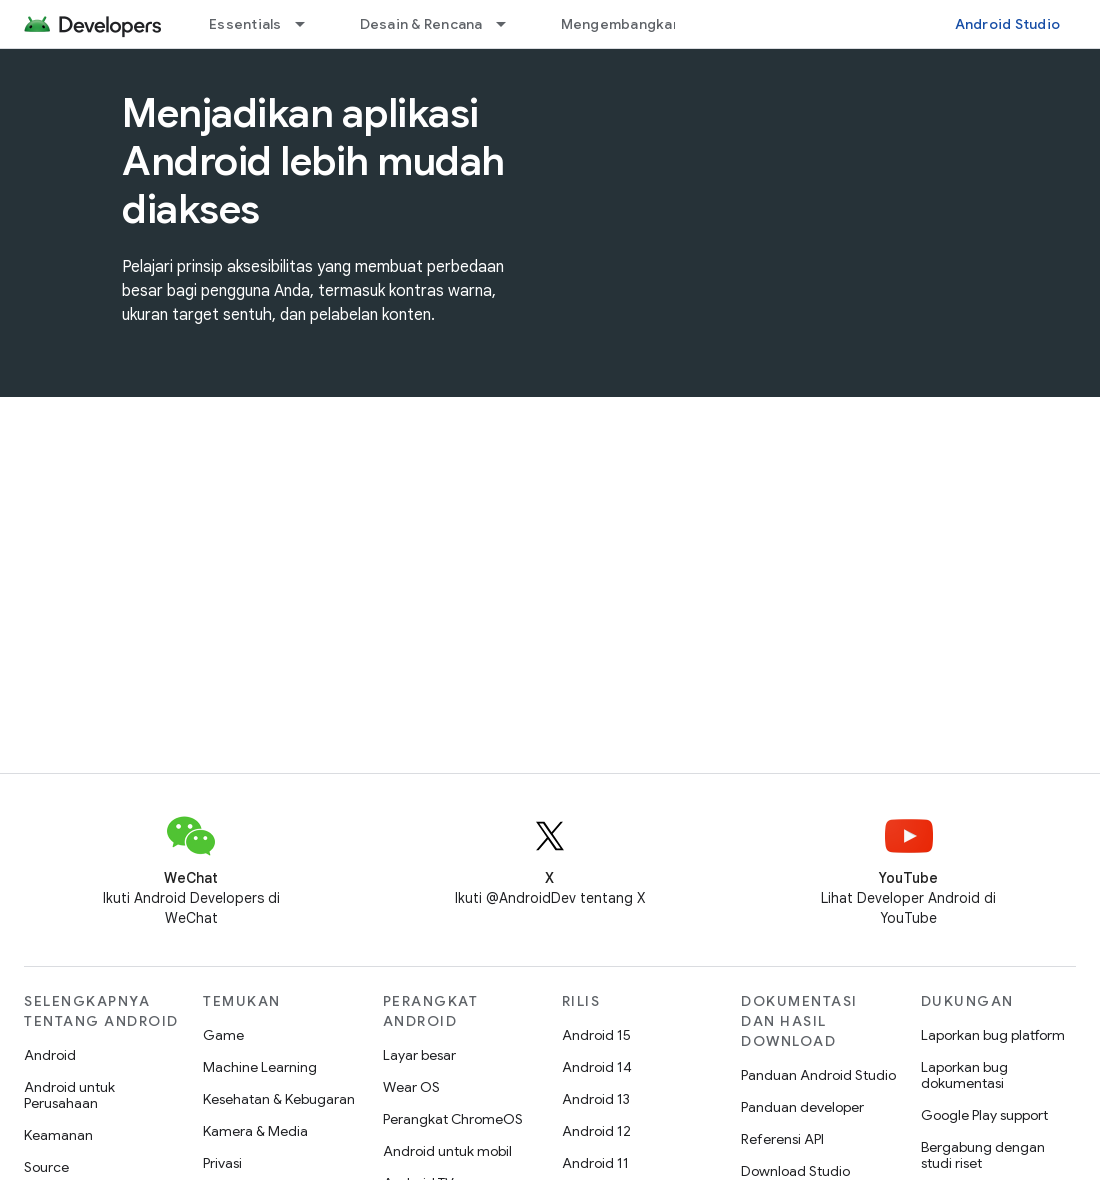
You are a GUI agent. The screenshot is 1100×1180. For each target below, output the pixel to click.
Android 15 (596, 1035)
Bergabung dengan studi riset (983, 1155)
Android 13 (596, 1099)
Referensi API (782, 1139)
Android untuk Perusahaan (69, 1095)
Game (223, 1035)
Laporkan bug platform (993, 1035)
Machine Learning (260, 1067)
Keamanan (58, 1135)
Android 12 (596, 1131)
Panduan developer (802, 1107)
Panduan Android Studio (818, 1075)
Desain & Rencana (421, 24)
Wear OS (411, 1087)
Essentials (245, 24)
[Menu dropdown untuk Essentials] (309, 24)
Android (50, 1055)
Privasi (222, 1163)
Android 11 (595, 1163)
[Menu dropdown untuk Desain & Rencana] (510, 24)
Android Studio (1008, 24)
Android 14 (597, 1067)
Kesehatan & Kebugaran (279, 1099)
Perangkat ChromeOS (453, 1119)
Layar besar (419, 1055)
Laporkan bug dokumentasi (964, 1075)
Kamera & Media (255, 1131)
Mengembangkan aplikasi (650, 24)
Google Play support (984, 1115)
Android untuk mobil (447, 1151)
